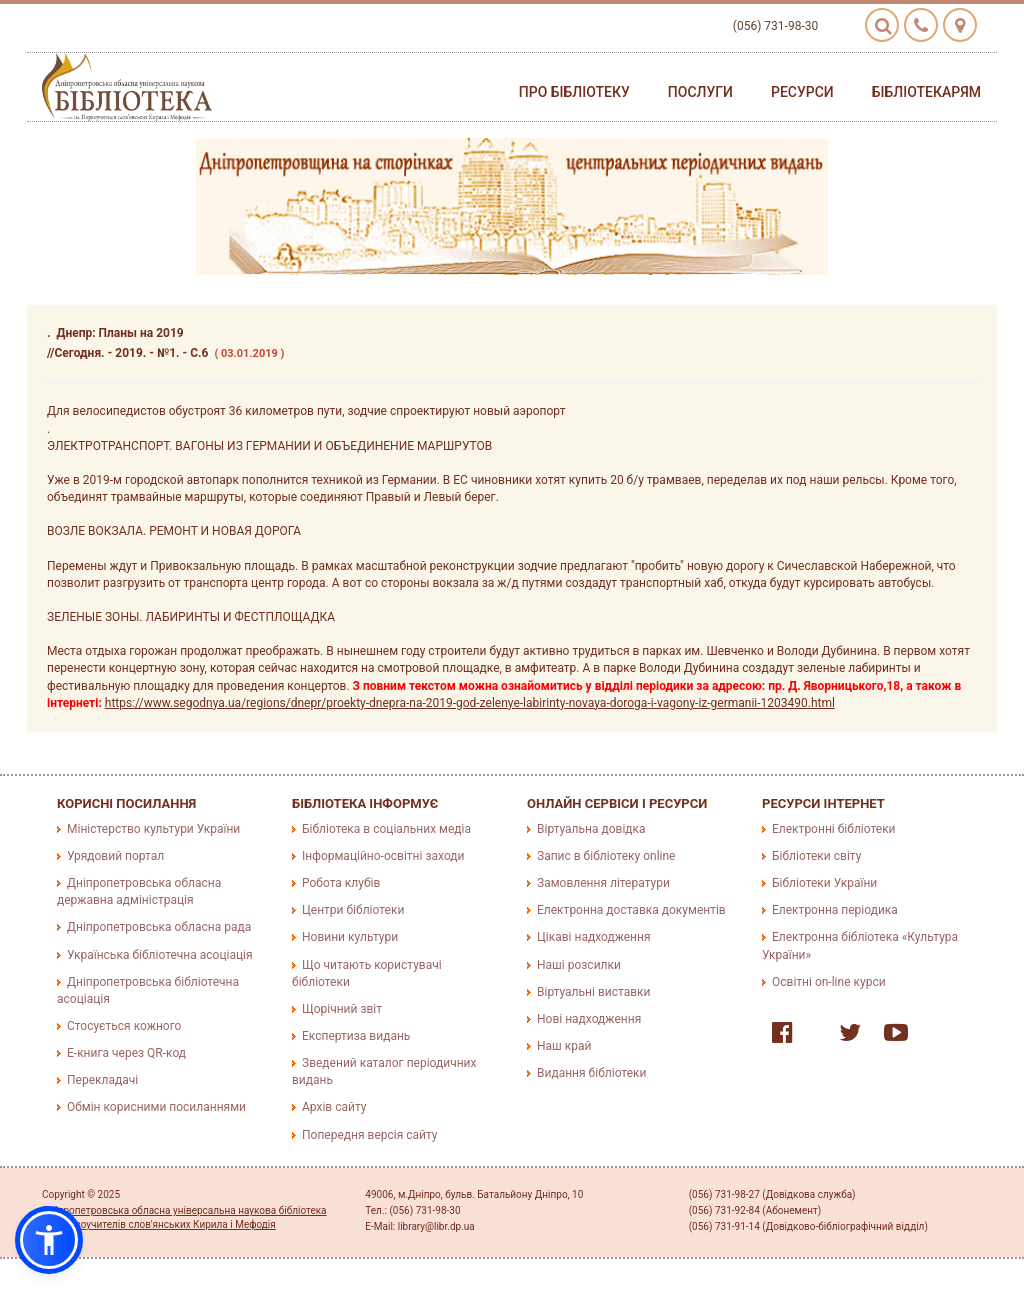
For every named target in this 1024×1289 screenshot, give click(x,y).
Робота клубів (341, 883)
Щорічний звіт (342, 1009)
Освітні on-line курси (829, 982)
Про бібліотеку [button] (574, 92)
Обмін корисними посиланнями (156, 1107)
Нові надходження (589, 1019)
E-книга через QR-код (126, 1053)
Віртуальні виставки (593, 992)
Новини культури (350, 937)
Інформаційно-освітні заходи (383, 856)
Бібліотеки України (824, 883)
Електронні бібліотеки (834, 829)
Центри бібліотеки (353, 910)
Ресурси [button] (802, 92)
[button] (49, 1240)
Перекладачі (102, 1080)
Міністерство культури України (153, 829)
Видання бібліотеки (591, 1073)
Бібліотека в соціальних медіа (386, 829)
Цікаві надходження (594, 937)
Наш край (564, 1046)
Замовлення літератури (603, 883)
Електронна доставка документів (631, 910)
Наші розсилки (579, 965)
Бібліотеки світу (816, 856)
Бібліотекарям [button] (926, 92)
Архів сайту (334, 1107)
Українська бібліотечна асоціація (160, 955)
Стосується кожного (124, 1026)
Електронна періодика (835, 910)
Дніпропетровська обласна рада (159, 927)
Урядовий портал (115, 856)
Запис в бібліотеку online (606, 856)
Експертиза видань (356, 1036)
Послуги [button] (700, 92)
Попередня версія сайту (370, 1135)
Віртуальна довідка (591, 829)
